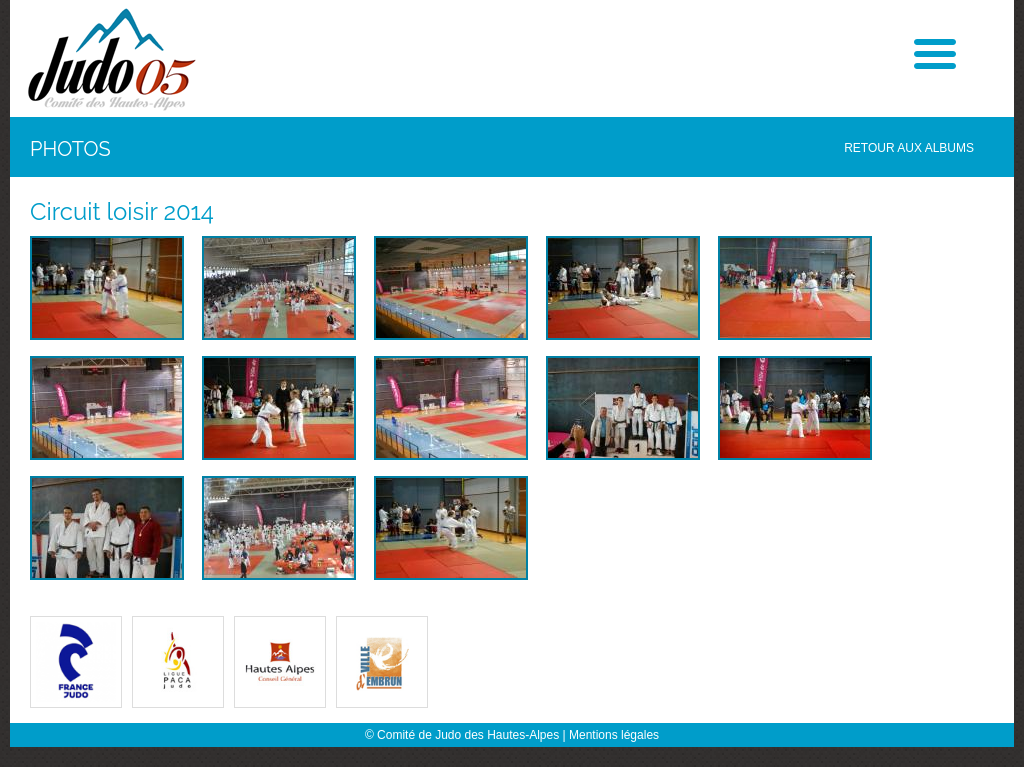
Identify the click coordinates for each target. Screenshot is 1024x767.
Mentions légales (614, 735)
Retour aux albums (909, 148)
